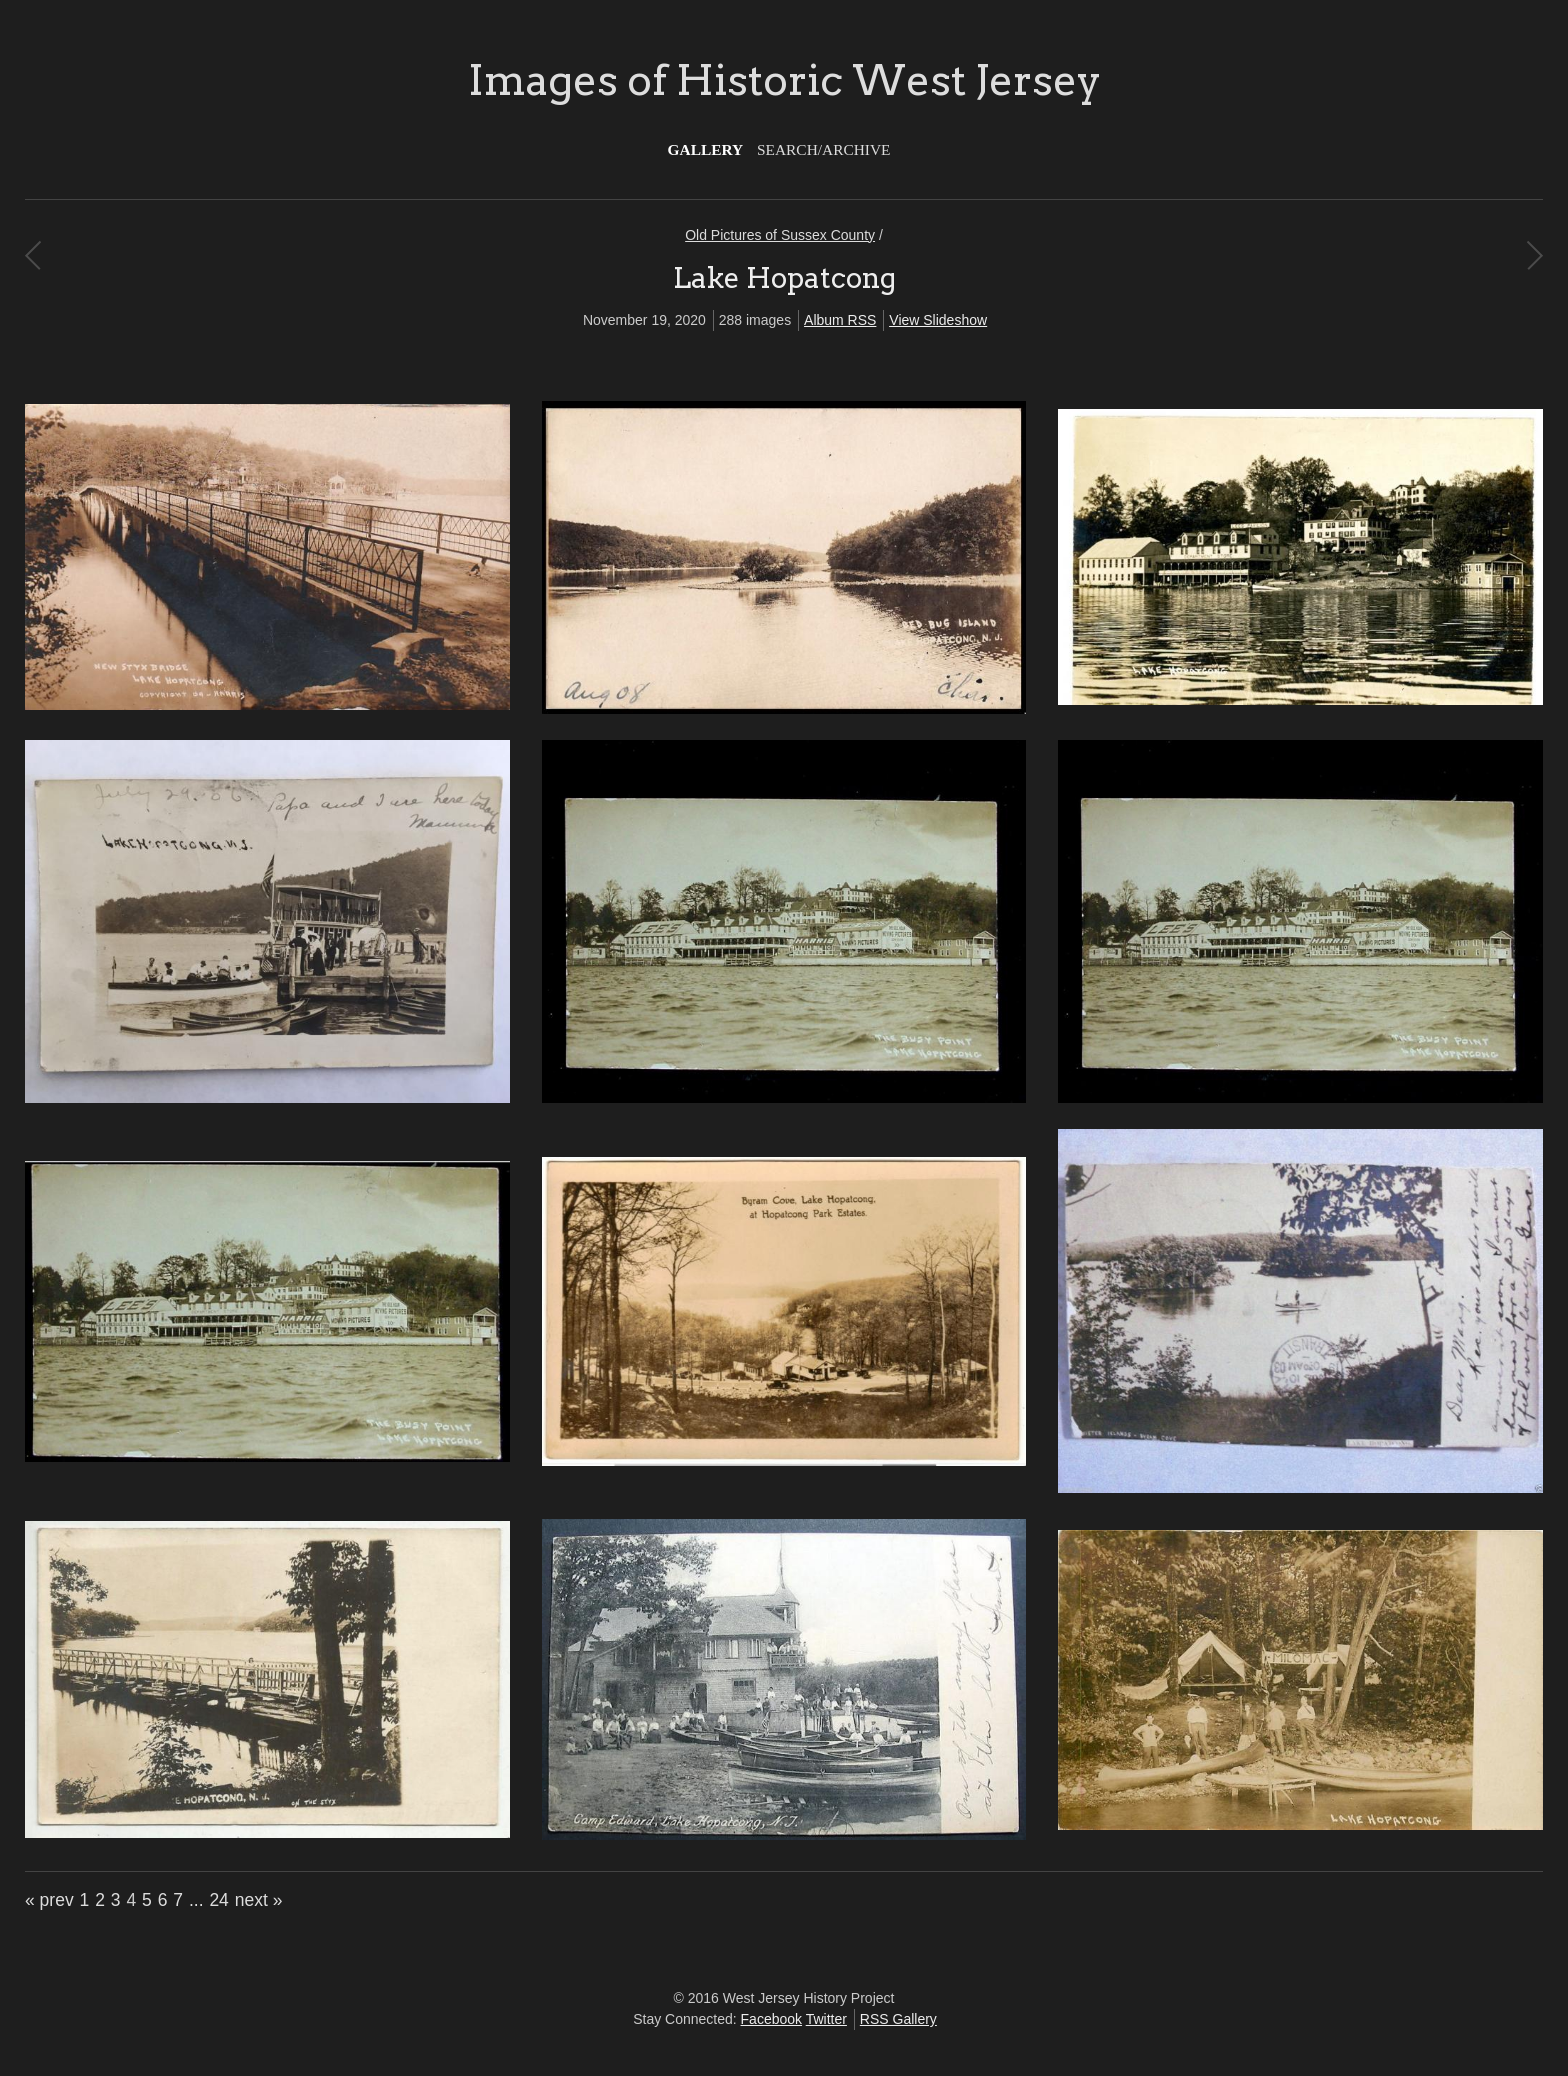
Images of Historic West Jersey (784, 80)
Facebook (771, 2019)
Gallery (706, 149)
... (196, 1900)
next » (259, 1900)
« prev (49, 1900)
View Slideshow (938, 320)
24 (218, 1900)
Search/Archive (823, 149)
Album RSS (840, 320)
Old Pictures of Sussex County (780, 235)
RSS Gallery (898, 2019)
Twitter (826, 2019)
